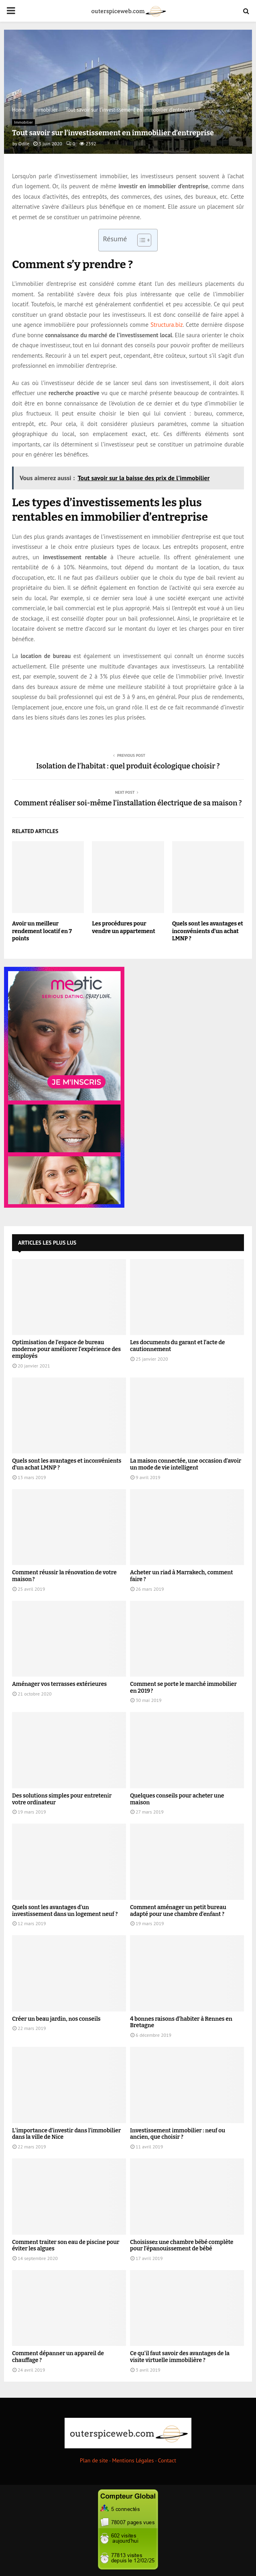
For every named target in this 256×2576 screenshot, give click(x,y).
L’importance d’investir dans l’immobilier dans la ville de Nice (66, 2134)
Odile (23, 144)
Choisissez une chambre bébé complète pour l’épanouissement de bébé (181, 2245)
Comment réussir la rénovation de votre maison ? (64, 1576)
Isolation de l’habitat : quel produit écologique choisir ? (127, 766)
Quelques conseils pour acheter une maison (177, 1799)
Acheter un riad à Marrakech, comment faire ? (181, 1576)
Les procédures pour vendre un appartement (123, 927)
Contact (167, 2460)
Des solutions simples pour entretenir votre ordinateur (62, 1799)
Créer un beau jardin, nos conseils (56, 2019)
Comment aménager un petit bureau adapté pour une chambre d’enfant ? (178, 1911)
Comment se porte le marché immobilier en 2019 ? (183, 1687)
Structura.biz (166, 324)
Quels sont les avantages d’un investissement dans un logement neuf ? (65, 1911)
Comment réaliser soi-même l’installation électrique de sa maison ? (128, 803)
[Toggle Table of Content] (140, 240)
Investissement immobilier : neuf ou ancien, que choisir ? (177, 2134)
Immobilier (23, 122)
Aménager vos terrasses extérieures (59, 1684)
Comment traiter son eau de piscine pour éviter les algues (65, 2245)
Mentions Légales (133, 2460)
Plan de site (94, 2460)
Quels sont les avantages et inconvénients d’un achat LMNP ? (207, 931)
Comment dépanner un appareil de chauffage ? (58, 2357)
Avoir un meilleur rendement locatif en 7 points (42, 931)
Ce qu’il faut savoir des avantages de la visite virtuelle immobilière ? (180, 2357)
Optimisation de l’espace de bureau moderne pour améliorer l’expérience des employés (66, 1349)
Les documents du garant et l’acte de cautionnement (177, 1346)
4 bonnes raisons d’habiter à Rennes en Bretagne (181, 2022)
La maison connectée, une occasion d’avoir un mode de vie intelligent (185, 1464)
